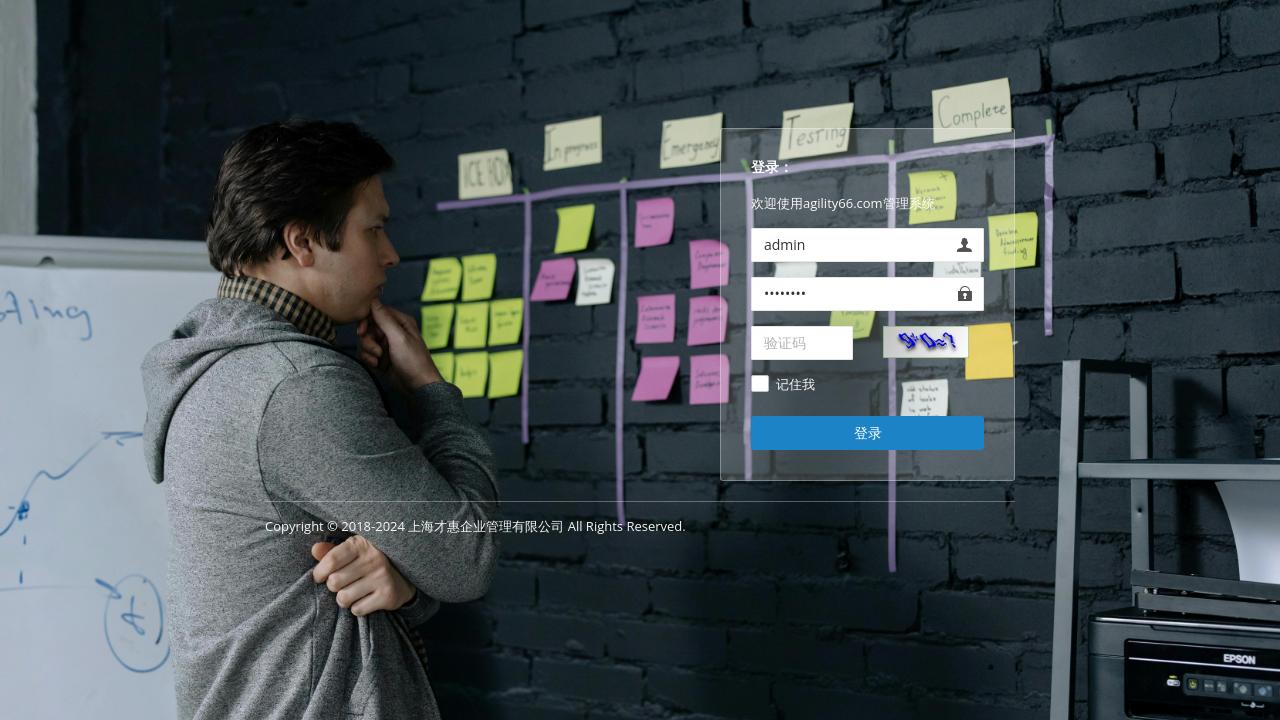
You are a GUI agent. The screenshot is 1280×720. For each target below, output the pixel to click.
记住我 (795, 385)
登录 (868, 432)
